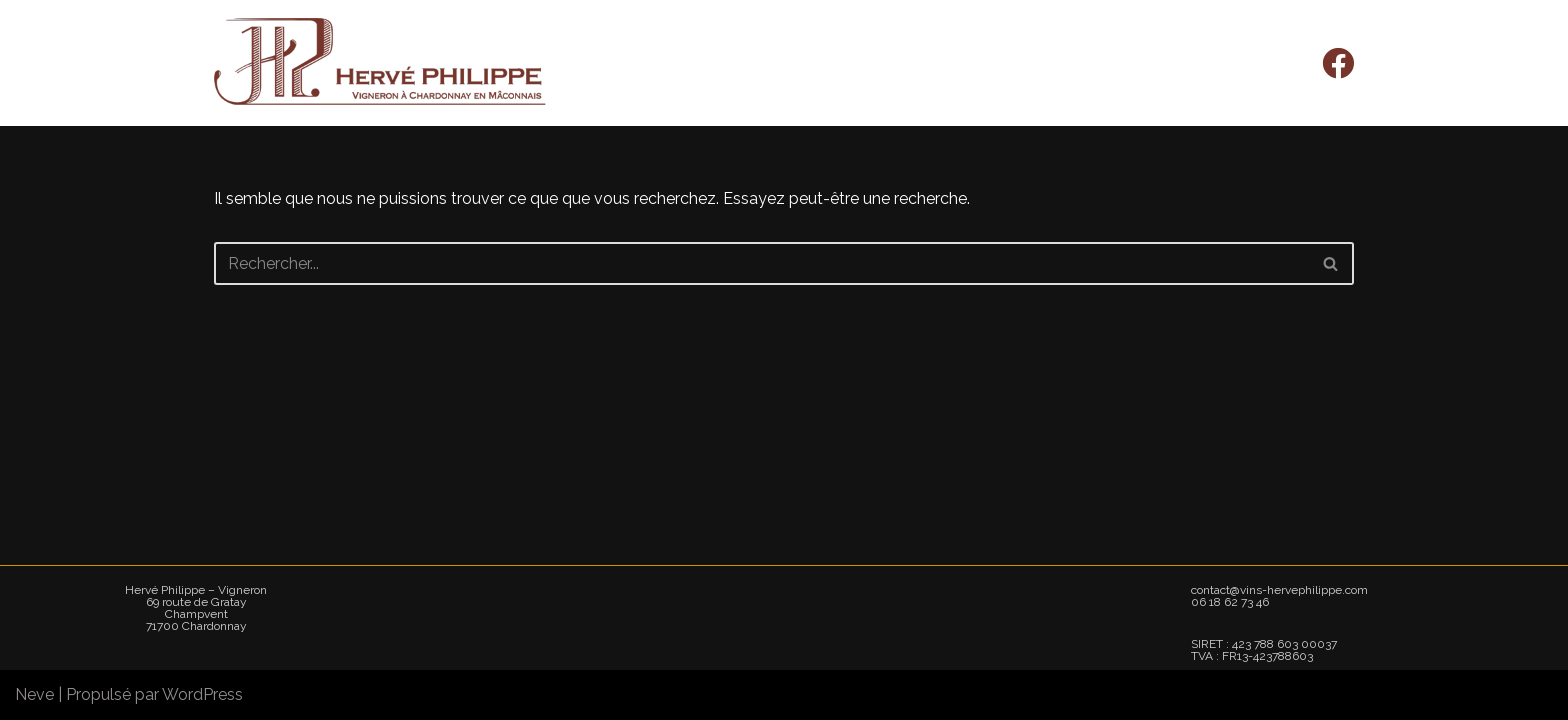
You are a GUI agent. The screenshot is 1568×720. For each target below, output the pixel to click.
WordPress (202, 694)
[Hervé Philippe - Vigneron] (381, 63)
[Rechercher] (761, 263)
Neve (34, 694)
